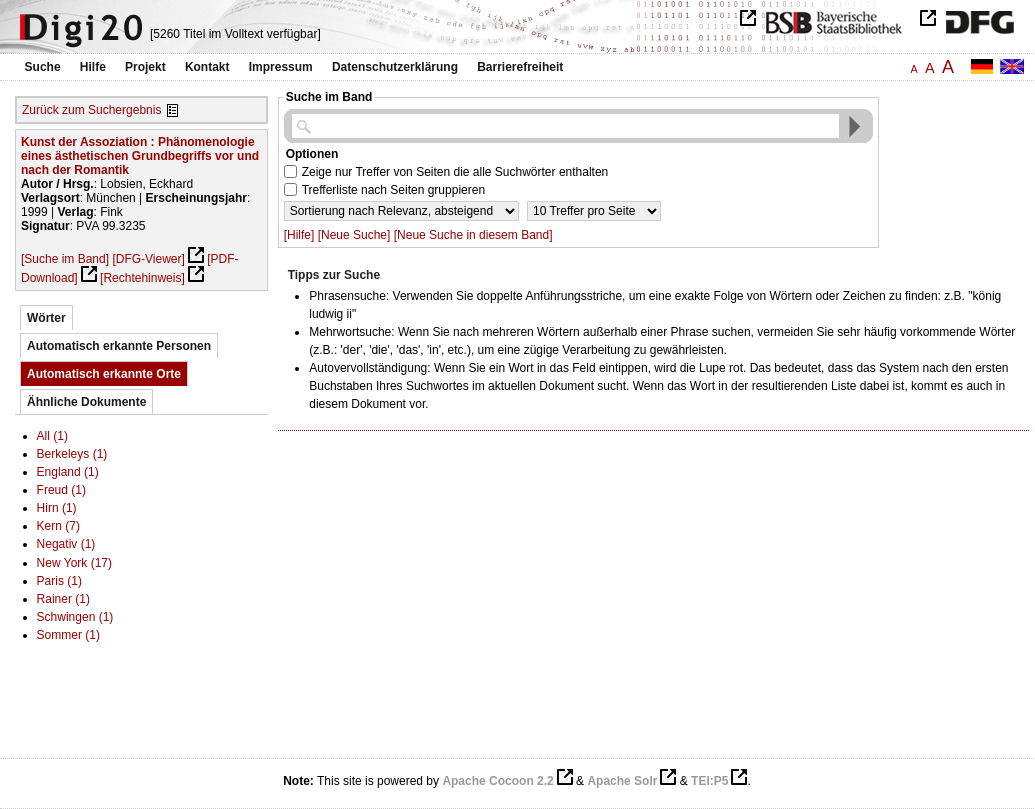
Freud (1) (61, 490)
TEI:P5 (709, 781)
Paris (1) (59, 581)
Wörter (46, 318)
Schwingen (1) (75, 617)
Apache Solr (622, 781)
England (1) (68, 472)
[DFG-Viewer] (148, 259)
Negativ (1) (66, 544)
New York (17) (74, 563)
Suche (43, 67)
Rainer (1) (63, 599)
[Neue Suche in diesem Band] (473, 235)
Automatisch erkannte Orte (104, 374)
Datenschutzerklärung (395, 67)
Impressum (281, 67)
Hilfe (93, 67)
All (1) (52, 436)
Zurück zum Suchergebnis (91, 110)
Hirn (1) (57, 508)
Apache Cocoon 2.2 (497, 781)
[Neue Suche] (354, 235)
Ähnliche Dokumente (86, 402)
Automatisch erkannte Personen (119, 346)
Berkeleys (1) (72, 454)
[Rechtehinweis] (142, 278)
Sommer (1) (68, 635)
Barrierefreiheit (520, 67)
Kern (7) (58, 526)
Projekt (145, 67)
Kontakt (207, 67)
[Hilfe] (299, 235)
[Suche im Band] (65, 259)
